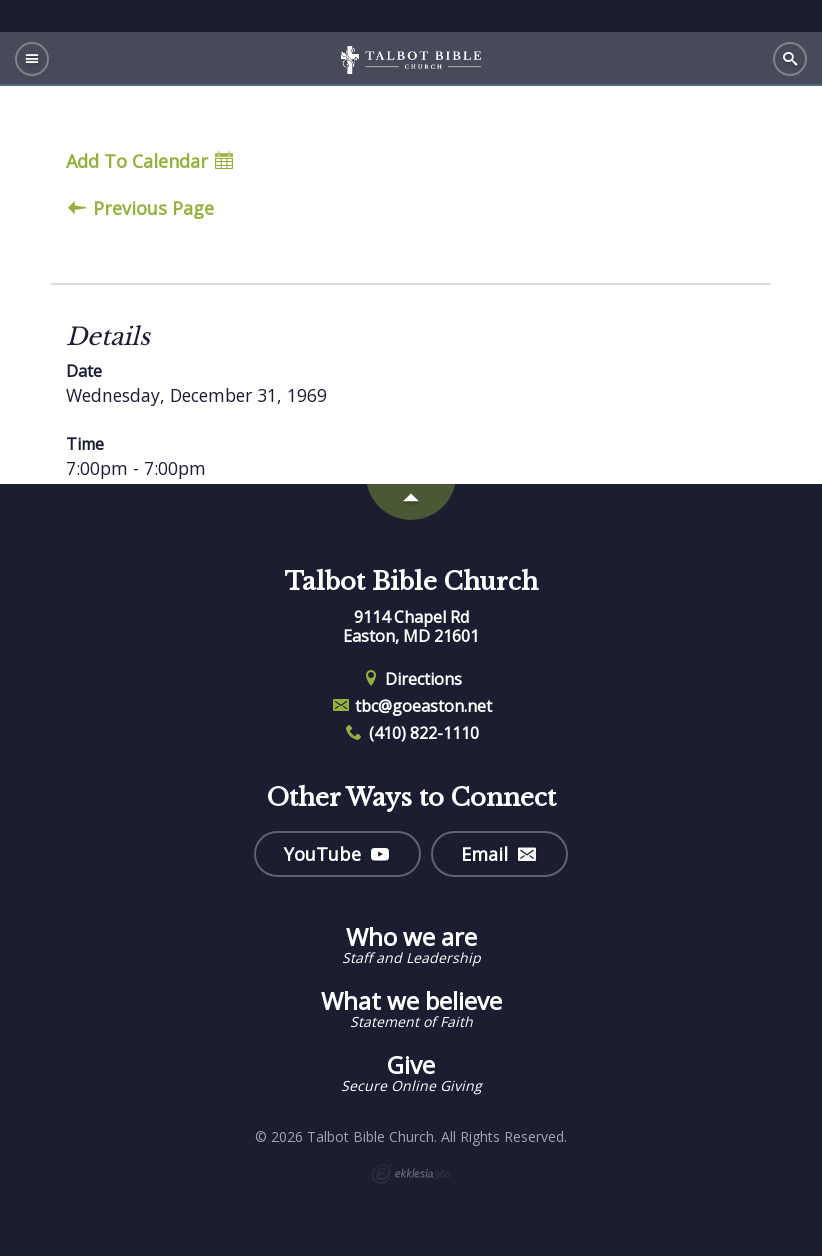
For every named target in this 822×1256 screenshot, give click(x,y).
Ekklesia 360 (411, 1174)
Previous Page (141, 208)
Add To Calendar (149, 161)
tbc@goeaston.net (411, 706)
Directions (411, 679)
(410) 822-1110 (411, 733)
